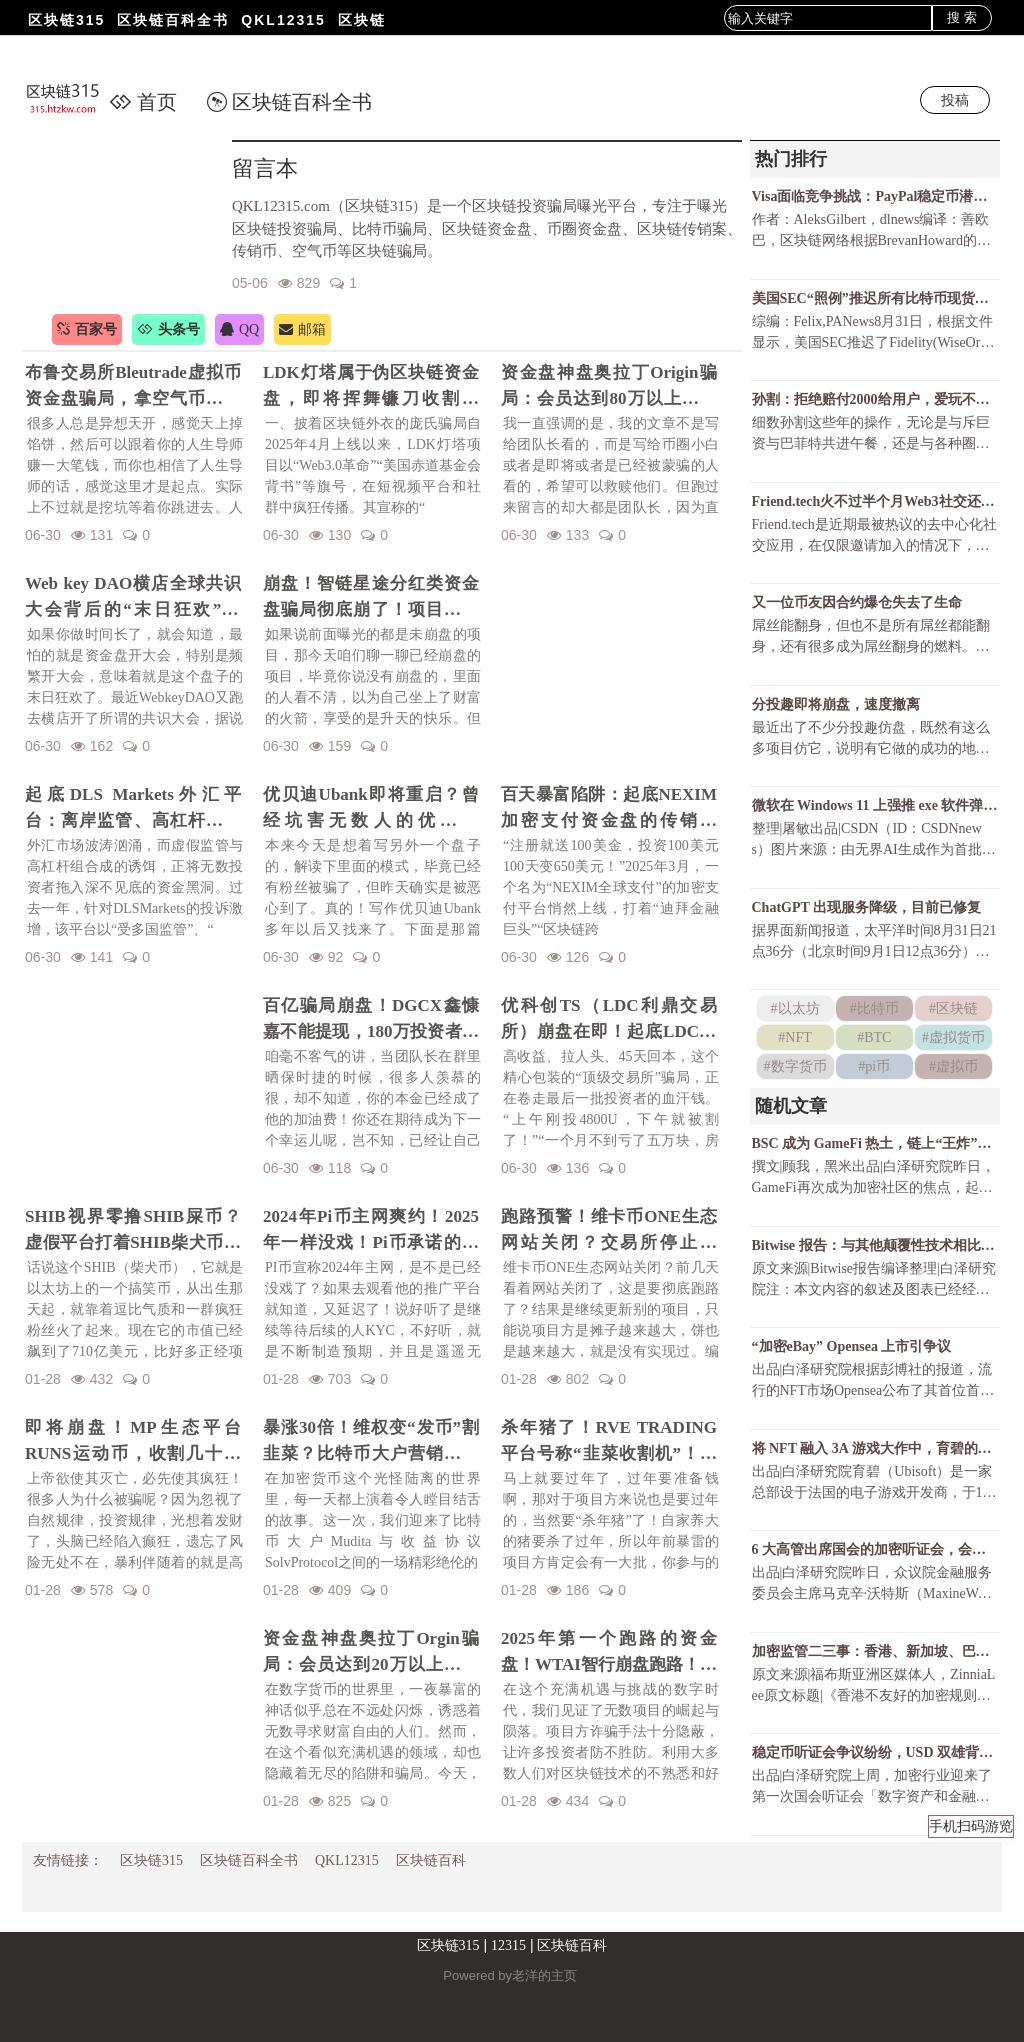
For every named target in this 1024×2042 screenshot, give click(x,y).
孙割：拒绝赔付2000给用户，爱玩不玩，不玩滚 (875, 399)
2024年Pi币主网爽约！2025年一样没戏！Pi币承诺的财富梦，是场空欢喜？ (371, 1231)
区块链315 (66, 20)
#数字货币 (795, 1066)
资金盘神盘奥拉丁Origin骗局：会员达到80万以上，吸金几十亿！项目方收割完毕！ (609, 387)
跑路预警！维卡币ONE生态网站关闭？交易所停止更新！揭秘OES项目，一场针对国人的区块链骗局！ (609, 1231)
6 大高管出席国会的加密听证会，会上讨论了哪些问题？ (875, 1549)
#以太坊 (795, 1008)
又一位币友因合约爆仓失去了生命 (857, 602)
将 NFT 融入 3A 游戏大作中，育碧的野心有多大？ (875, 1448)
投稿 (955, 100)
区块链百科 (431, 1860)
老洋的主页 (544, 1975)
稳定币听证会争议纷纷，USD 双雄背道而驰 (875, 1752)
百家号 (87, 329)
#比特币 (874, 1008)
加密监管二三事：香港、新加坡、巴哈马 (875, 1651)
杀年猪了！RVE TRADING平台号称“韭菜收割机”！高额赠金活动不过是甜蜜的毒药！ (609, 1442)
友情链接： (68, 1860)
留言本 (265, 168)
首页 (143, 102)
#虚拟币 (953, 1066)
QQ (239, 329)
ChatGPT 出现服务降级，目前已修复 (867, 907)
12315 (508, 1945)
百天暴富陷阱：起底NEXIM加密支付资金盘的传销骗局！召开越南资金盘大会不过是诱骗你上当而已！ (609, 809)
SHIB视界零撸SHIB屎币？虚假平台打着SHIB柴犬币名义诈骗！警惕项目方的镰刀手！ (133, 1231)
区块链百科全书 (173, 20)
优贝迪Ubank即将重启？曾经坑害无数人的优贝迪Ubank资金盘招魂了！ (371, 809)
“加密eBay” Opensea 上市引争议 (852, 1346)
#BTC (874, 1037)
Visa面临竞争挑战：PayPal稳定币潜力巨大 (875, 196)
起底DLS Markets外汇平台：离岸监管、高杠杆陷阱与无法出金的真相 (133, 809)
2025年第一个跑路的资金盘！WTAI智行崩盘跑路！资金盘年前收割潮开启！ (609, 1653)
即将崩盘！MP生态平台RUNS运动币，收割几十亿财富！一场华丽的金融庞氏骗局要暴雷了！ (133, 1442)
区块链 (362, 20)
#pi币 (874, 1066)
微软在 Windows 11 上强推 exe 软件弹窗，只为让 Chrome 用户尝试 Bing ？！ (875, 805)
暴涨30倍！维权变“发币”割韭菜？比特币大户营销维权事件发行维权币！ (371, 1442)
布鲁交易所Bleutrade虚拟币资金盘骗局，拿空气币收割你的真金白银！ (133, 387)
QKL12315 (283, 20)
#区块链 (953, 1008)
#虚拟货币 (953, 1037)
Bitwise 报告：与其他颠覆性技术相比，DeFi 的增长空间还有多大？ (875, 1245)
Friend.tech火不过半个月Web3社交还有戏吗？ (875, 501)
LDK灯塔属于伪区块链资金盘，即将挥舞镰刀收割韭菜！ (371, 387)
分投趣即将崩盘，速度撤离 (836, 704)
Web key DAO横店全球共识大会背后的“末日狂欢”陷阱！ (133, 598)
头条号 (168, 329)
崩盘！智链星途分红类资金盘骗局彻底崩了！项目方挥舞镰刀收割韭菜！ (371, 598)
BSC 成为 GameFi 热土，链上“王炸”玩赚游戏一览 (875, 1143)
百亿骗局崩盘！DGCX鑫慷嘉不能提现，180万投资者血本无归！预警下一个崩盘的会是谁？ (371, 1020)
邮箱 (302, 329)
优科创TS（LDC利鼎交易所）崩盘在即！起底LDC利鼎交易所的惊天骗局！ (609, 1020)
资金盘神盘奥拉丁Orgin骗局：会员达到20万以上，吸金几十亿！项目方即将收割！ (371, 1653)
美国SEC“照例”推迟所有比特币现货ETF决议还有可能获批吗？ (875, 298)
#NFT (794, 1037)
